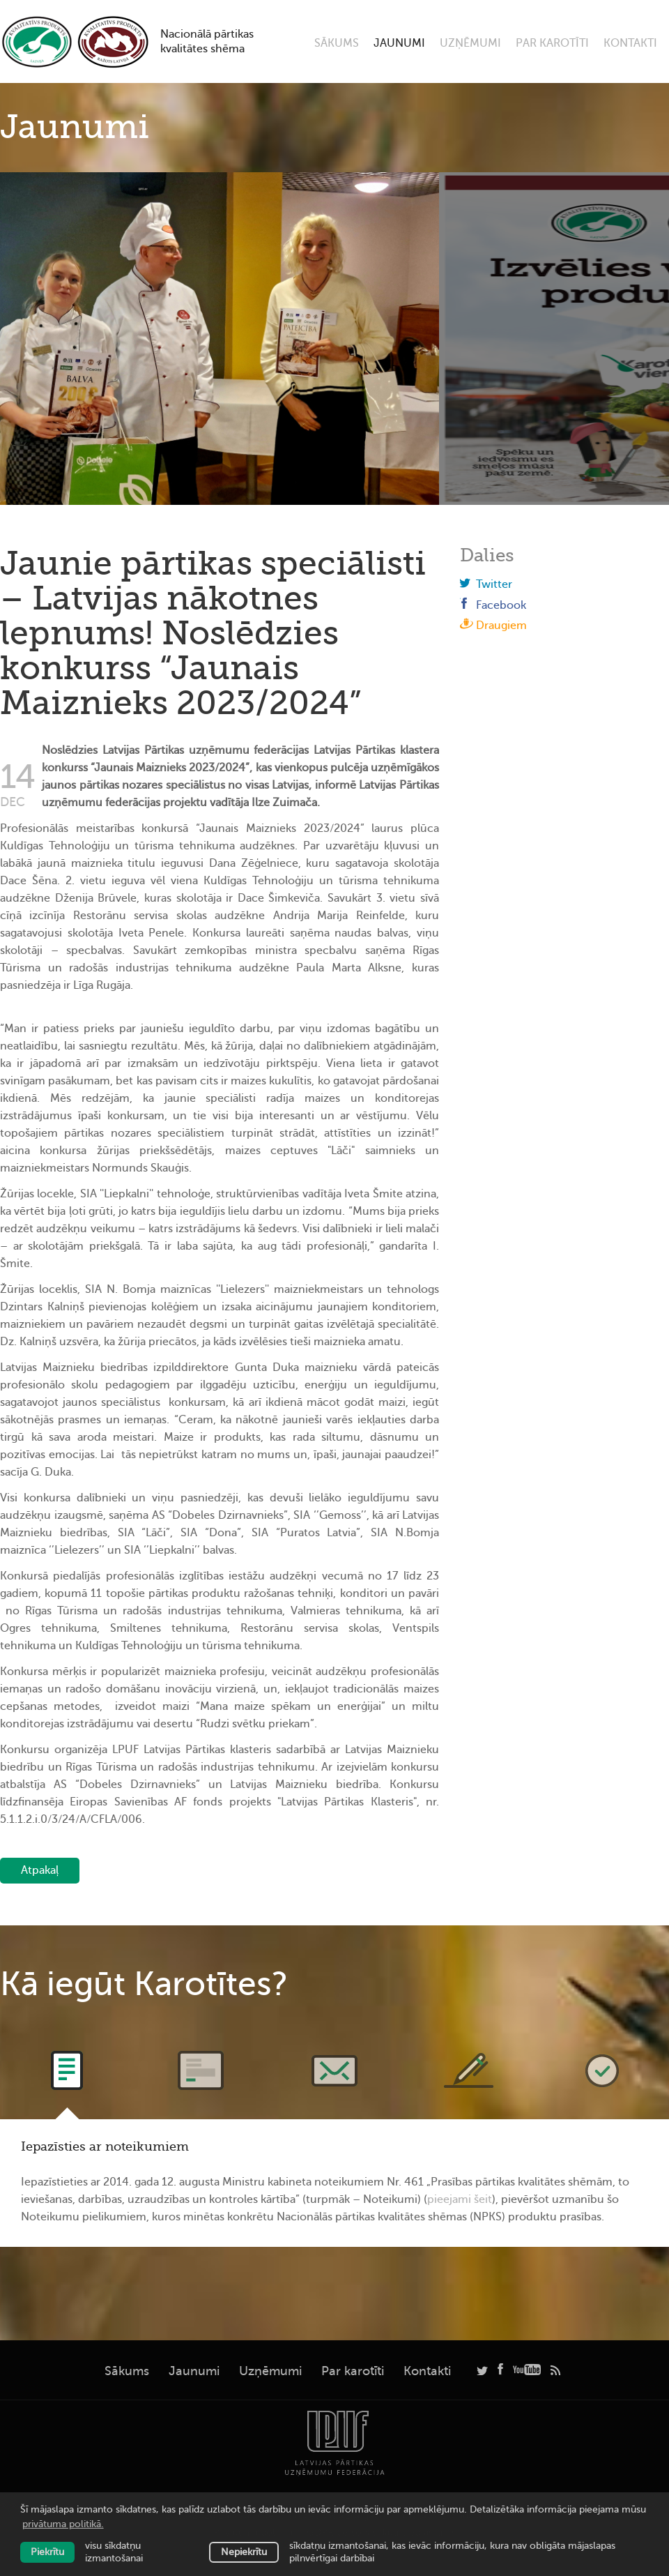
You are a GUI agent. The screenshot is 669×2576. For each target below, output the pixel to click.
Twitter (486, 584)
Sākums (336, 43)
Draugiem (493, 625)
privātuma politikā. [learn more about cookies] (63, 2524)
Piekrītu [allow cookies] (47, 2552)
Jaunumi (399, 43)
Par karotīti (552, 43)
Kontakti (630, 43)
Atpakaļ (40, 1870)
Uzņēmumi (470, 43)
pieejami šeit (459, 2199)
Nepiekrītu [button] (244, 2552)
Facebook (493, 605)
